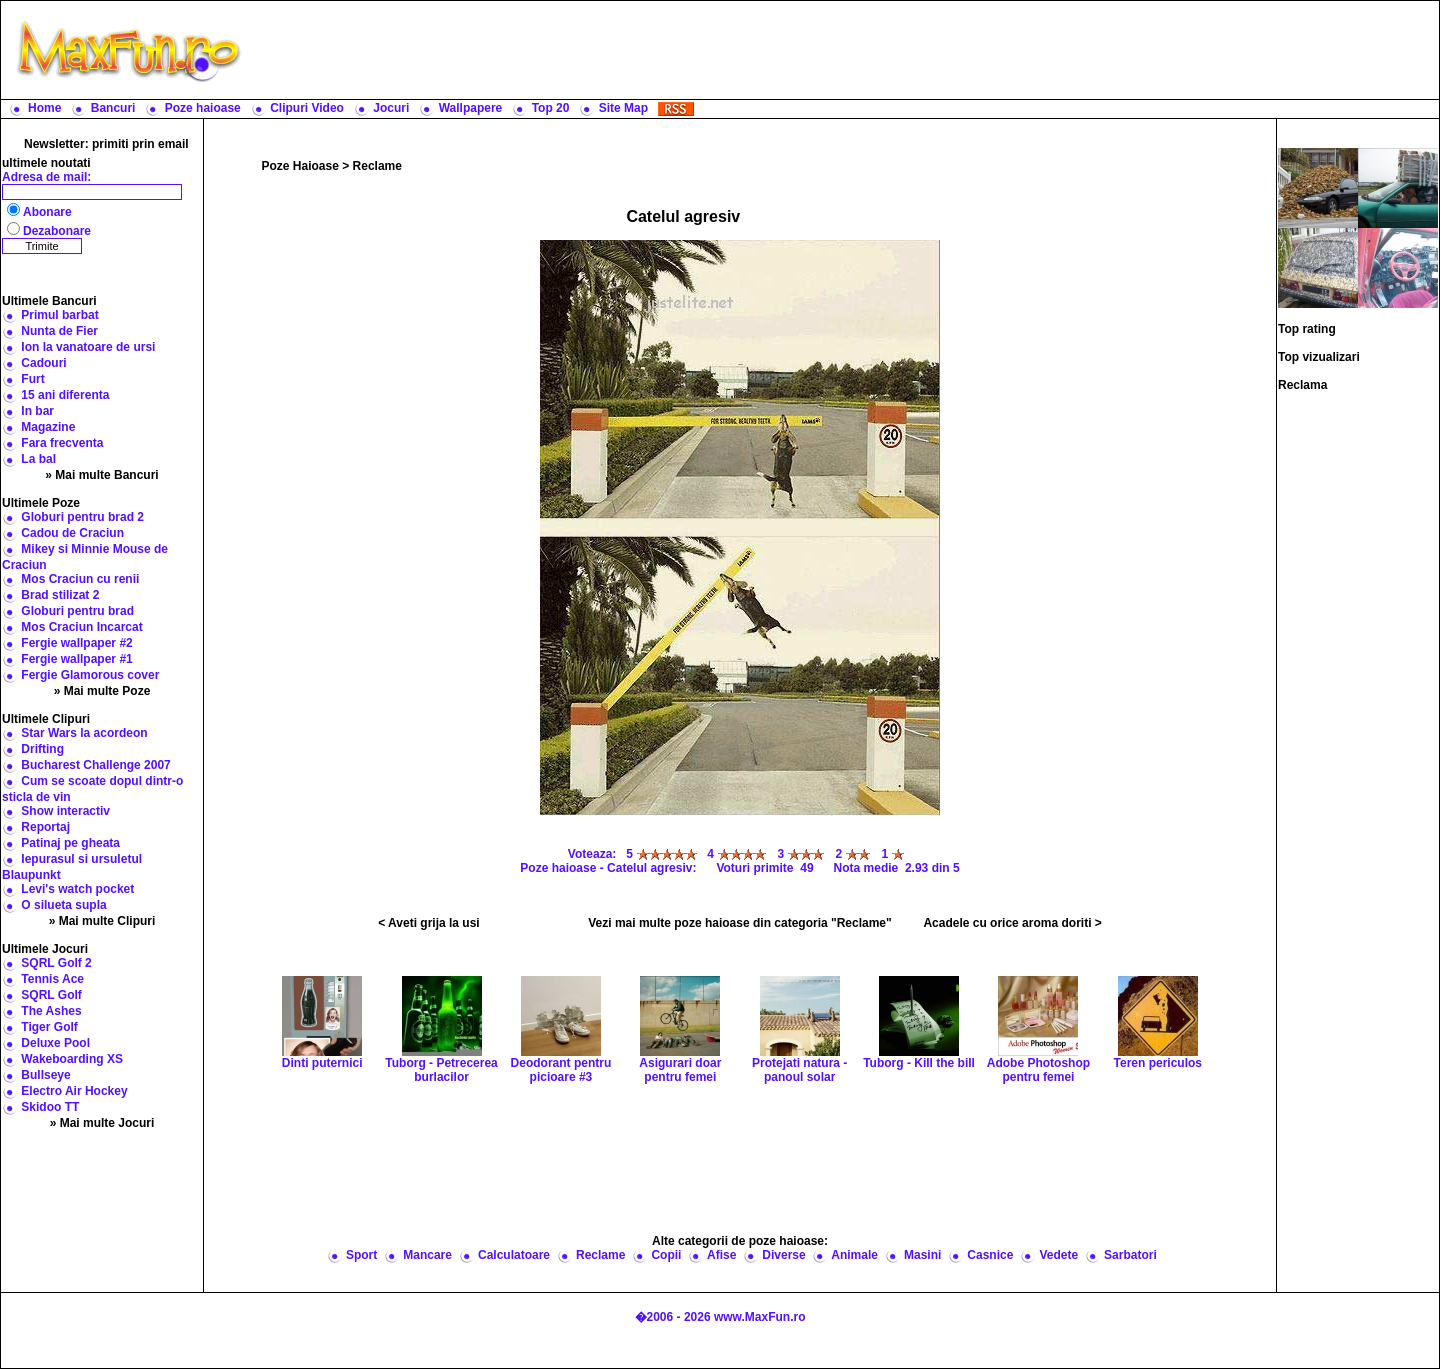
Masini (922, 1255)
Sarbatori (1130, 1255)
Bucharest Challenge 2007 (95, 765)
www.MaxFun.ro (760, 1317)
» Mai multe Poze (102, 691)
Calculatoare (514, 1255)
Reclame (377, 166)
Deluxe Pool (55, 1043)
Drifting (42, 749)
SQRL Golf (51, 995)
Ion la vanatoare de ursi (88, 347)
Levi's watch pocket (77, 889)
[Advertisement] (845, 50)
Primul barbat (59, 315)
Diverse (783, 1255)
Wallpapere (471, 108)
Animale (854, 1255)
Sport (361, 1255)
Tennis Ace (52, 979)
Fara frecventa (62, 443)
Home (44, 108)
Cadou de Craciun (72, 533)
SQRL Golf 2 (56, 963)
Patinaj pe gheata (70, 843)
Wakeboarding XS (72, 1059)
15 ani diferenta (65, 395)
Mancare (427, 1255)
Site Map (623, 108)
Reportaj (45, 827)
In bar (37, 411)
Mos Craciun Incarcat (81, 627)
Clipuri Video (307, 108)
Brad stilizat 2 (60, 595)
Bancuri (113, 108)
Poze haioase (203, 108)
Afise (721, 1255)
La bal (38, 459)
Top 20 (551, 108)
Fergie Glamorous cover (90, 675)
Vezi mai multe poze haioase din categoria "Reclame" (740, 923)
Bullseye (45, 1075)
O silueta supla (63, 905)
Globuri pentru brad (77, 611)
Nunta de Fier (59, 331)
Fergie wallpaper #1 (76, 659)
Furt (32, 379)
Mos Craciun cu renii (80, 579)
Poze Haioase (300, 166)
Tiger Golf (49, 1027)
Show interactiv (65, 811)
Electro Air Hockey (74, 1091)
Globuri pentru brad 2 (82, 517)
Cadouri (43, 363)
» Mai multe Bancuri (101, 475)
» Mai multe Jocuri (102, 1123)
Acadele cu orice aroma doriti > (1012, 923)
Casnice (990, 1255)
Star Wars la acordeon (84, 733)
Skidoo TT (50, 1107)
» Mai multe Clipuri (102, 921)
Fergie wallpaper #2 (76, 643)
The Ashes (51, 1011)
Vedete (1058, 1255)
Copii (666, 1255)
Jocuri (391, 108)
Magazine (48, 427)
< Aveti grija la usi (428, 923)
